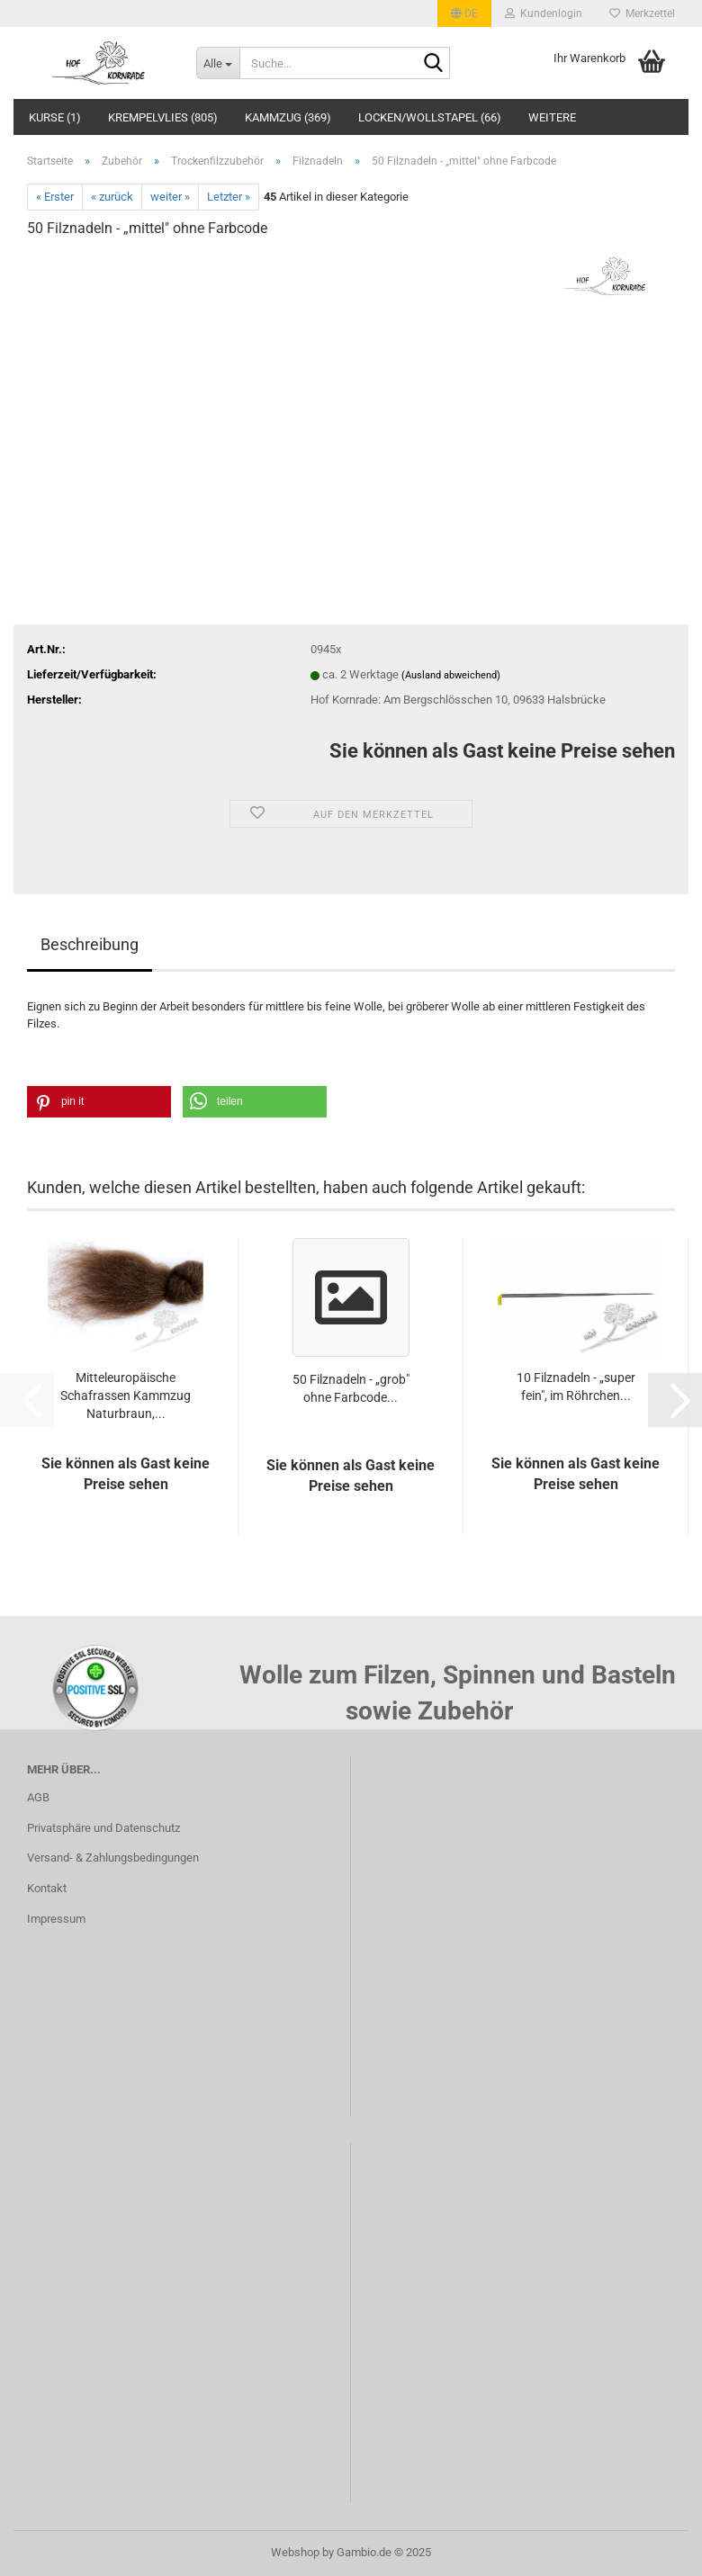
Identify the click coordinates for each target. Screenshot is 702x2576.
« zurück (112, 196)
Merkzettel (642, 13)
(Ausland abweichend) (450, 675)
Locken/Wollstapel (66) (429, 117)
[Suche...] (217, 63)
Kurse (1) (55, 117)
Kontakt (47, 1888)
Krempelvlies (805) (163, 117)
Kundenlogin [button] (543, 13)
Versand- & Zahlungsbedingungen (113, 1857)
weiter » (170, 196)
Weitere (552, 117)
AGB (38, 1797)
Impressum (56, 1918)
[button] (464, 13)
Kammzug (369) (288, 117)
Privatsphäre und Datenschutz (103, 1828)
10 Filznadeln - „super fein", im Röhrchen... (576, 1386)
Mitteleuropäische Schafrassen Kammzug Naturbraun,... (125, 1395)
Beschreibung (89, 944)
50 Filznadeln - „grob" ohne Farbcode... (351, 1388)
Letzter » (228, 196)
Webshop (295, 2552)
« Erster (55, 196)
